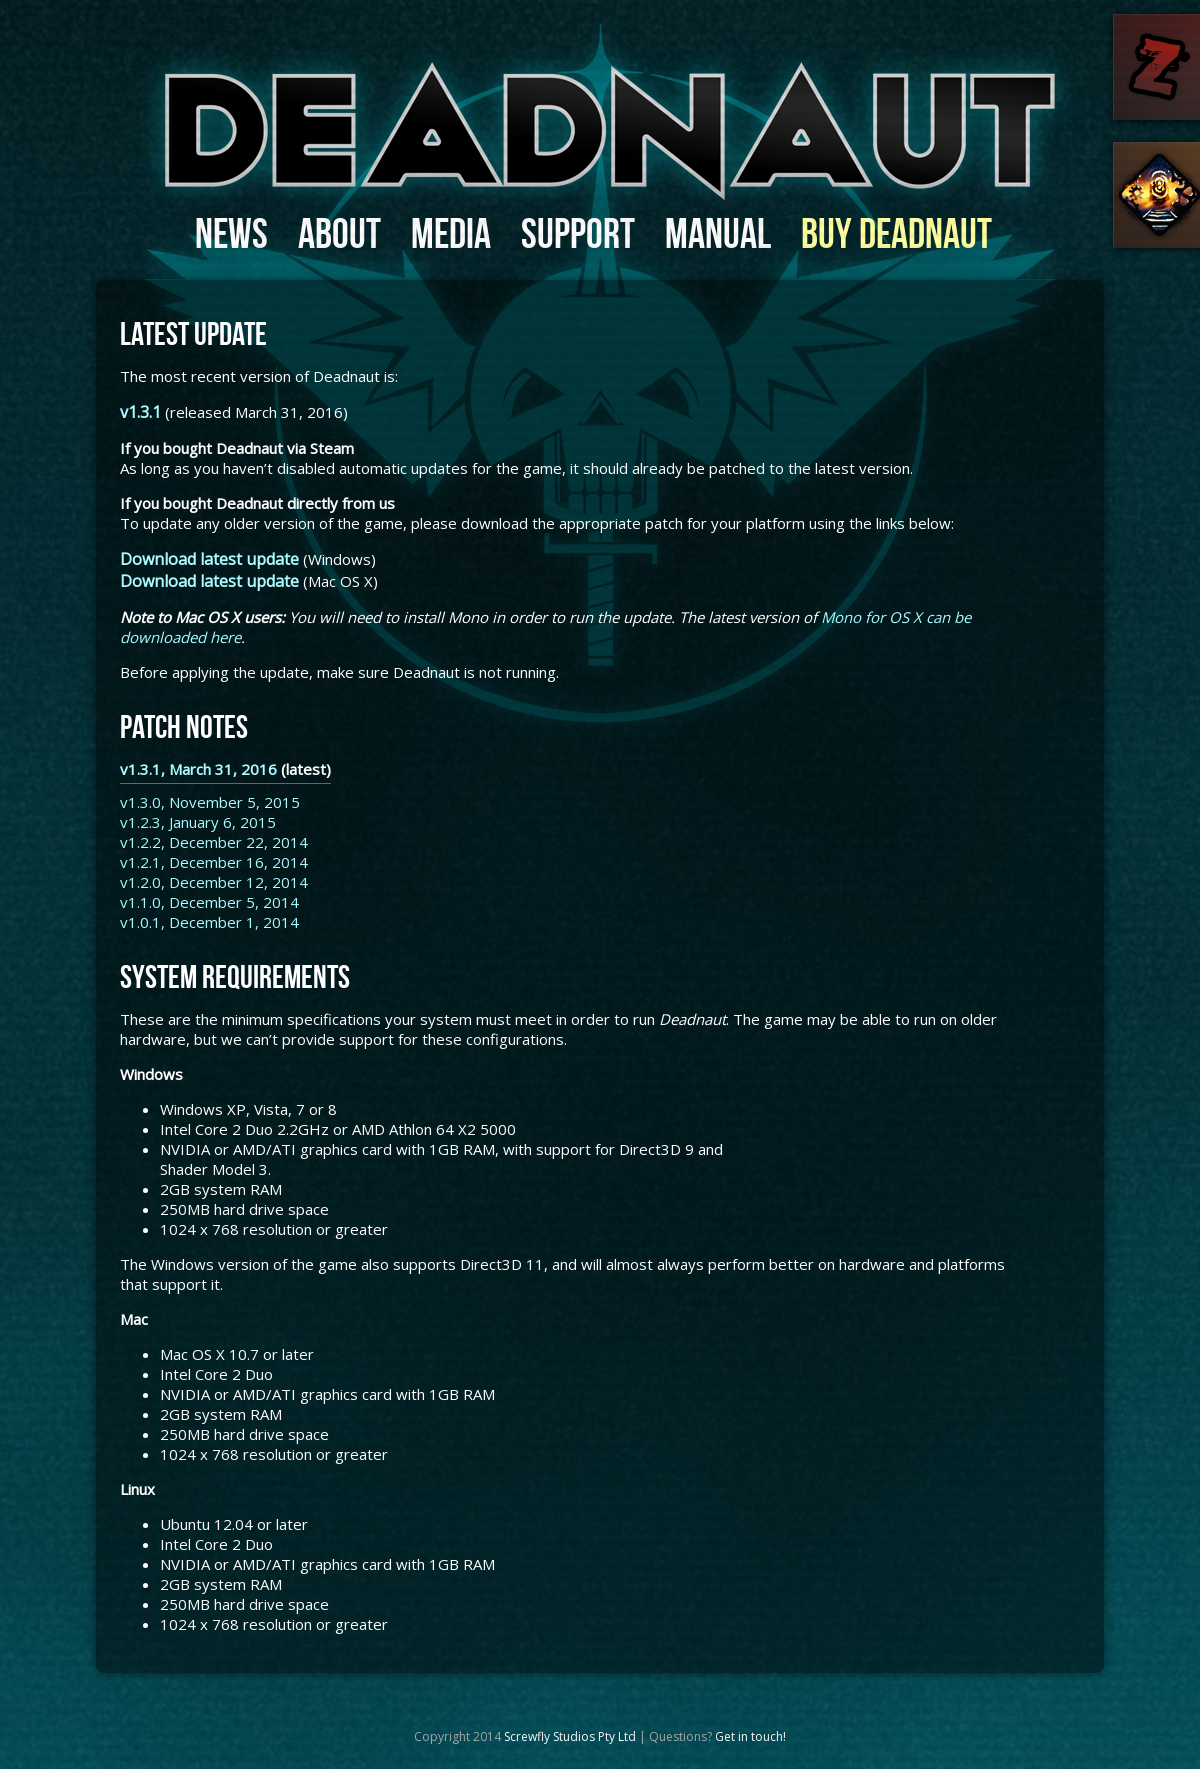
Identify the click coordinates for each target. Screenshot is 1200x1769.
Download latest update (209, 559)
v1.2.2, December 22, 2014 (214, 842)
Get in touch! (750, 1736)
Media (451, 233)
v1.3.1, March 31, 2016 (198, 769)
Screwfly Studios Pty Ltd (570, 1736)
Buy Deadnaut (896, 233)
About (339, 233)
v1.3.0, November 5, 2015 (210, 802)
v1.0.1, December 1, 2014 (209, 922)
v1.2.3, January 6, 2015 (198, 822)
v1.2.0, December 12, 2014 (214, 882)
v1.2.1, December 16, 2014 (214, 862)
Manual (718, 233)
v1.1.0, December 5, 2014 (209, 902)
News (231, 233)
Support (578, 233)
